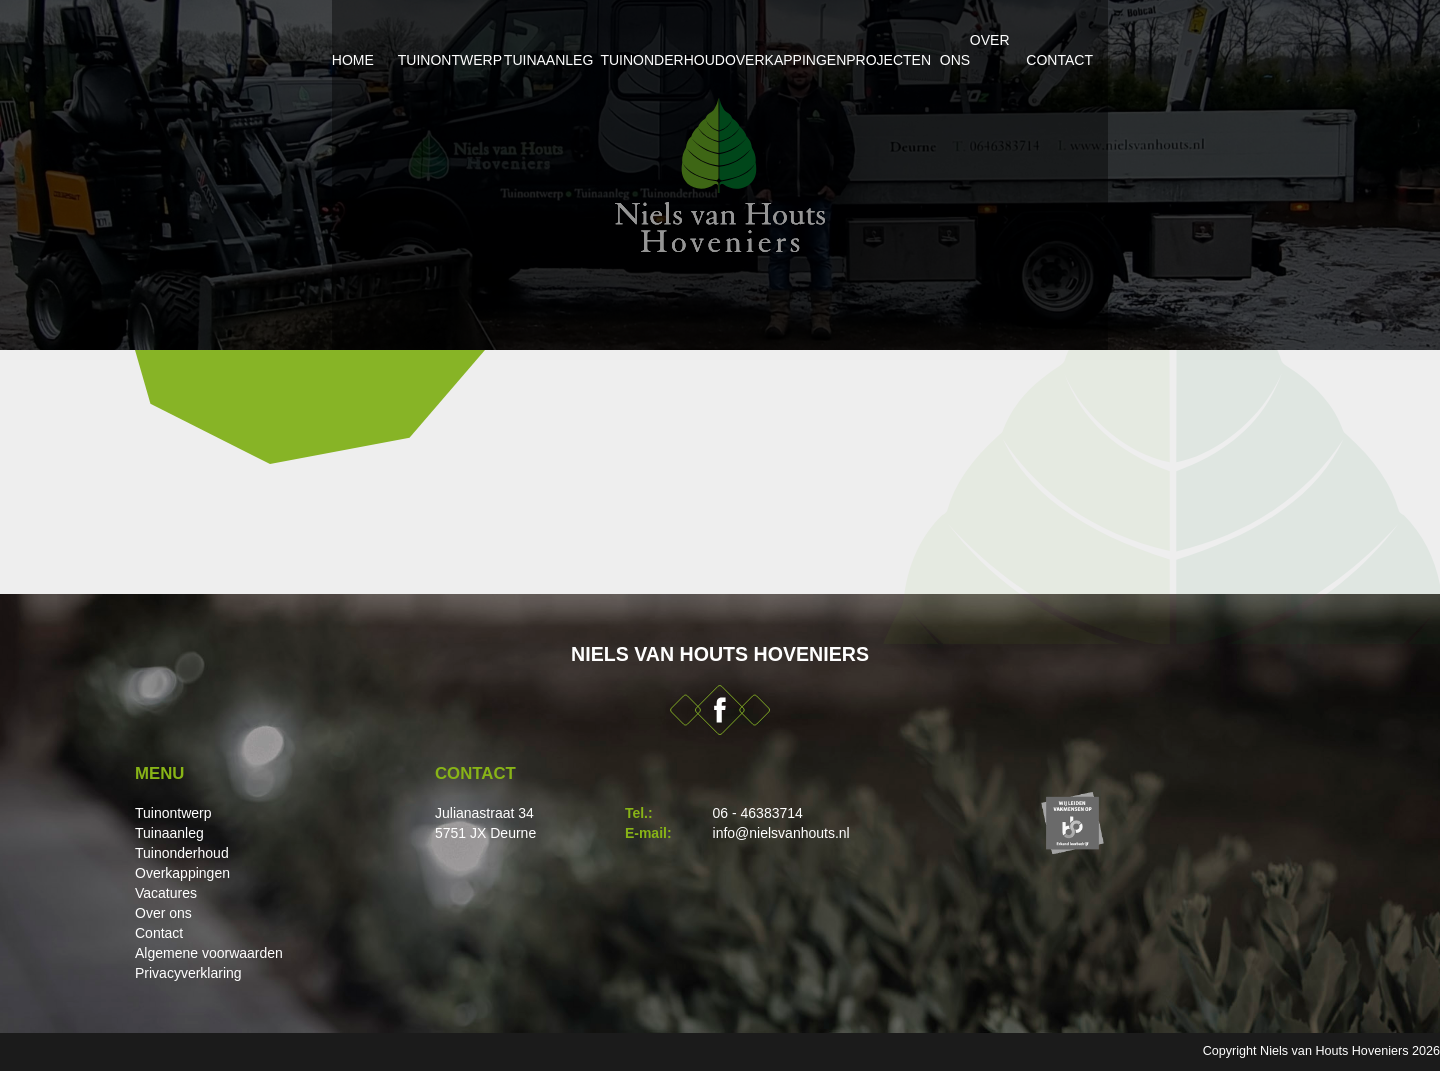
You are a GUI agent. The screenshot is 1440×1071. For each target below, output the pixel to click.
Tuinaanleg (467, 40)
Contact (1250, 40)
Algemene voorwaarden (209, 953)
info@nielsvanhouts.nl (781, 833)
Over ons (1120, 40)
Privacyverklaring (188, 973)
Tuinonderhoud (634, 40)
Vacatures (166, 893)
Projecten (980, 40)
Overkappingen (817, 40)
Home (178, 40)
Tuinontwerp (311, 40)
